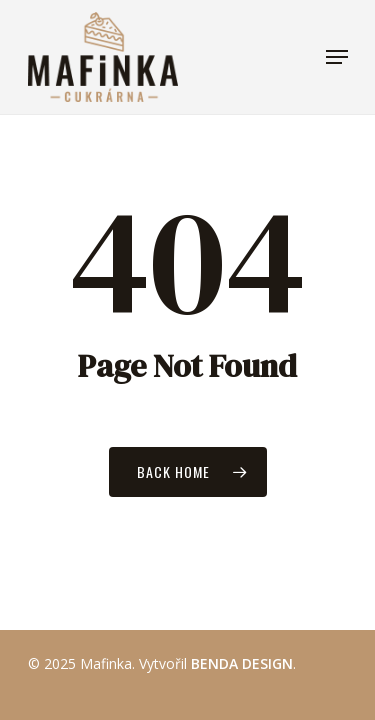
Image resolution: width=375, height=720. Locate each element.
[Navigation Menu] (337, 57)
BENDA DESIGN (242, 663)
